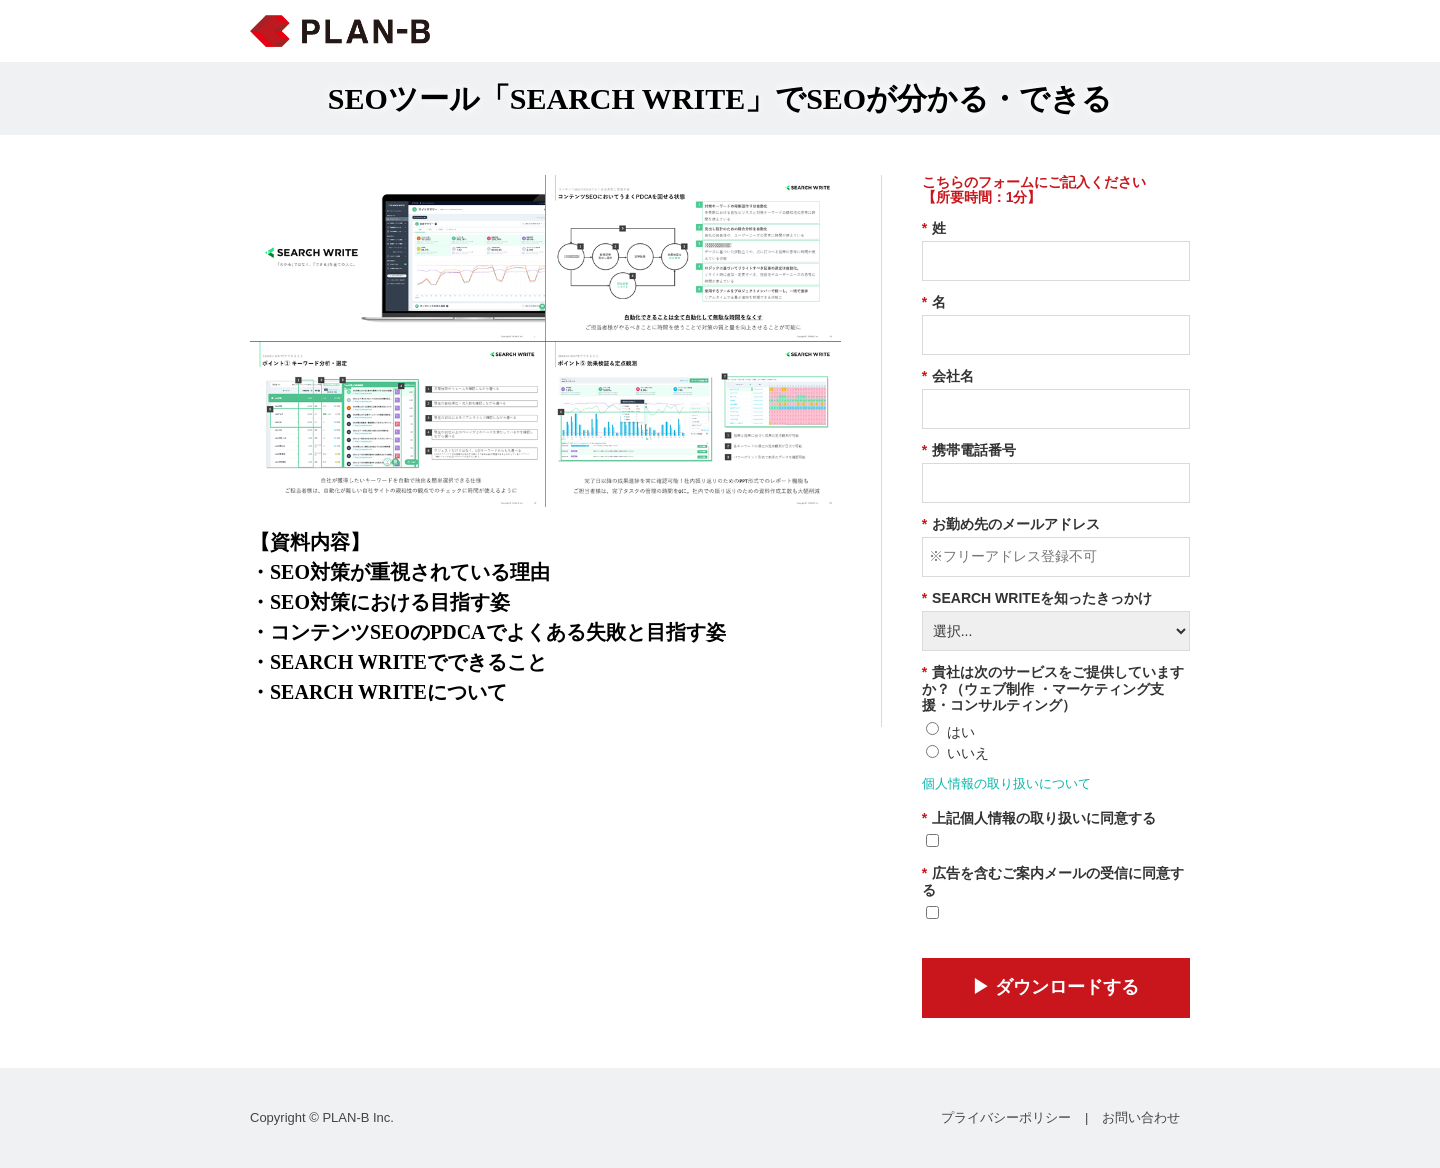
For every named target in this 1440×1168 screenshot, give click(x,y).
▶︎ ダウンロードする (1055, 987)
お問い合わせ (1141, 1117)
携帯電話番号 (969, 450)
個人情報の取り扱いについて (1006, 783)
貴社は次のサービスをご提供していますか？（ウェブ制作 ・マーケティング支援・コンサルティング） (1053, 689)
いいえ (968, 753)
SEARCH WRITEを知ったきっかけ (1037, 598)
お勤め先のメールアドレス (1011, 524)
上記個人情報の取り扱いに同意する (1039, 818)
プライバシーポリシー (1006, 1117)
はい (961, 732)
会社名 (948, 376)
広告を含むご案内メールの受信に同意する (1053, 881)
